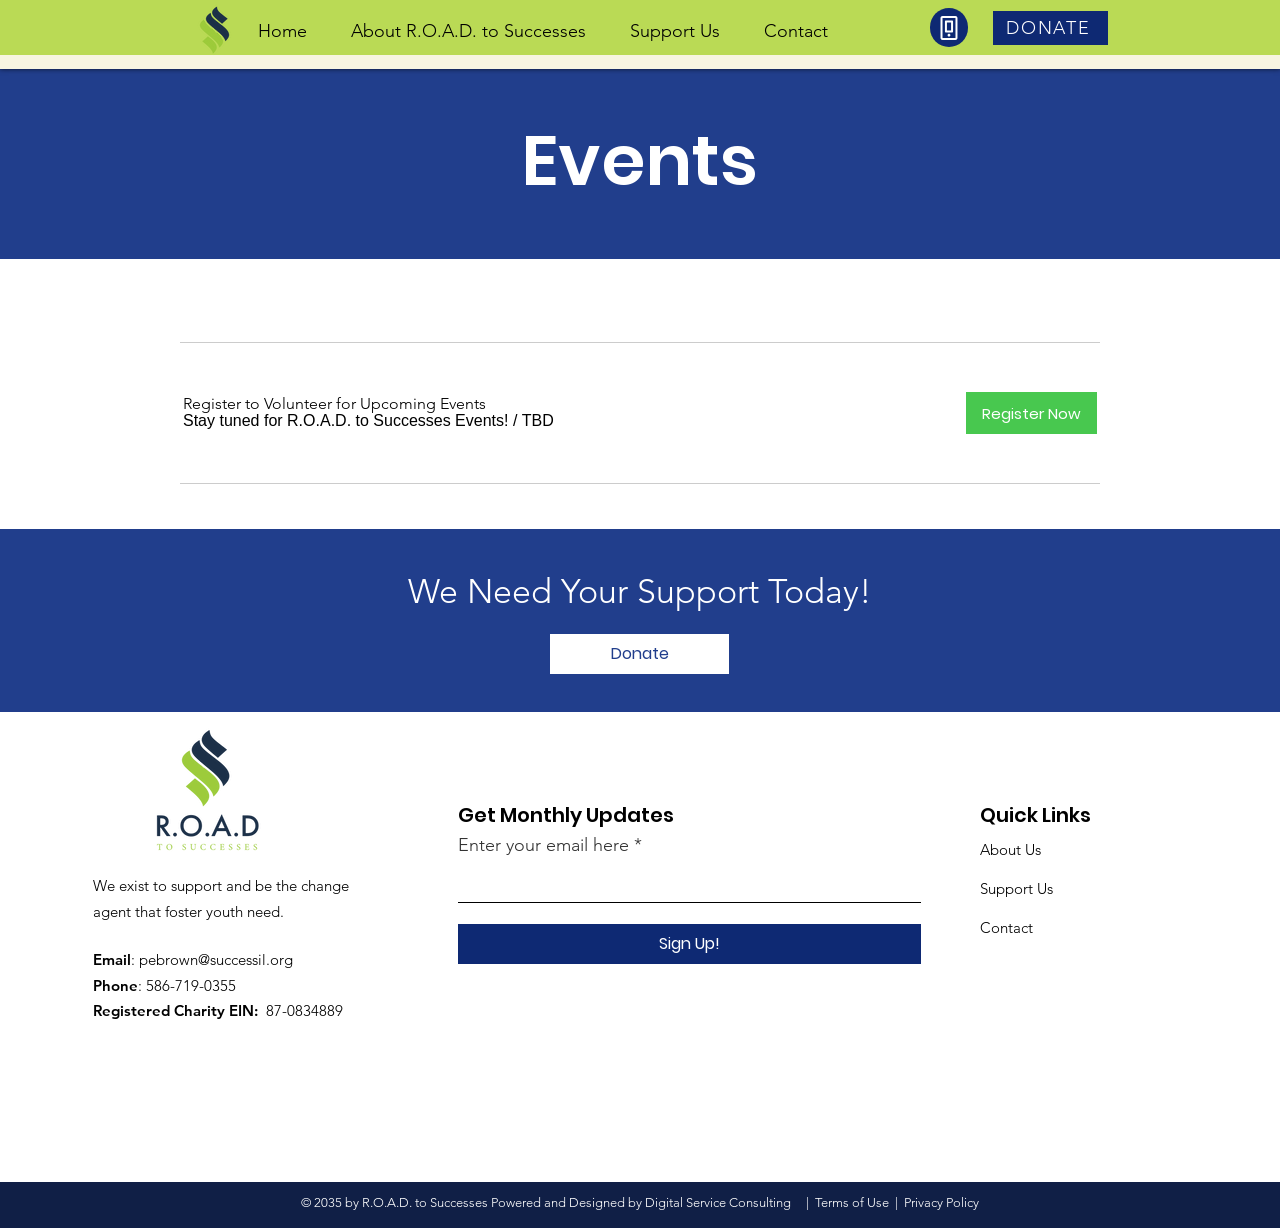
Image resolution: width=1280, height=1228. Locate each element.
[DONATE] (1050, 28)
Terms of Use (852, 1202)
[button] (345, 421)
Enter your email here (543, 845)
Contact (1006, 927)
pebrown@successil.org (216, 959)
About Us (1010, 849)
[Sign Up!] (689, 944)
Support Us (1016, 888)
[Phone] (949, 27)
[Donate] (639, 654)
